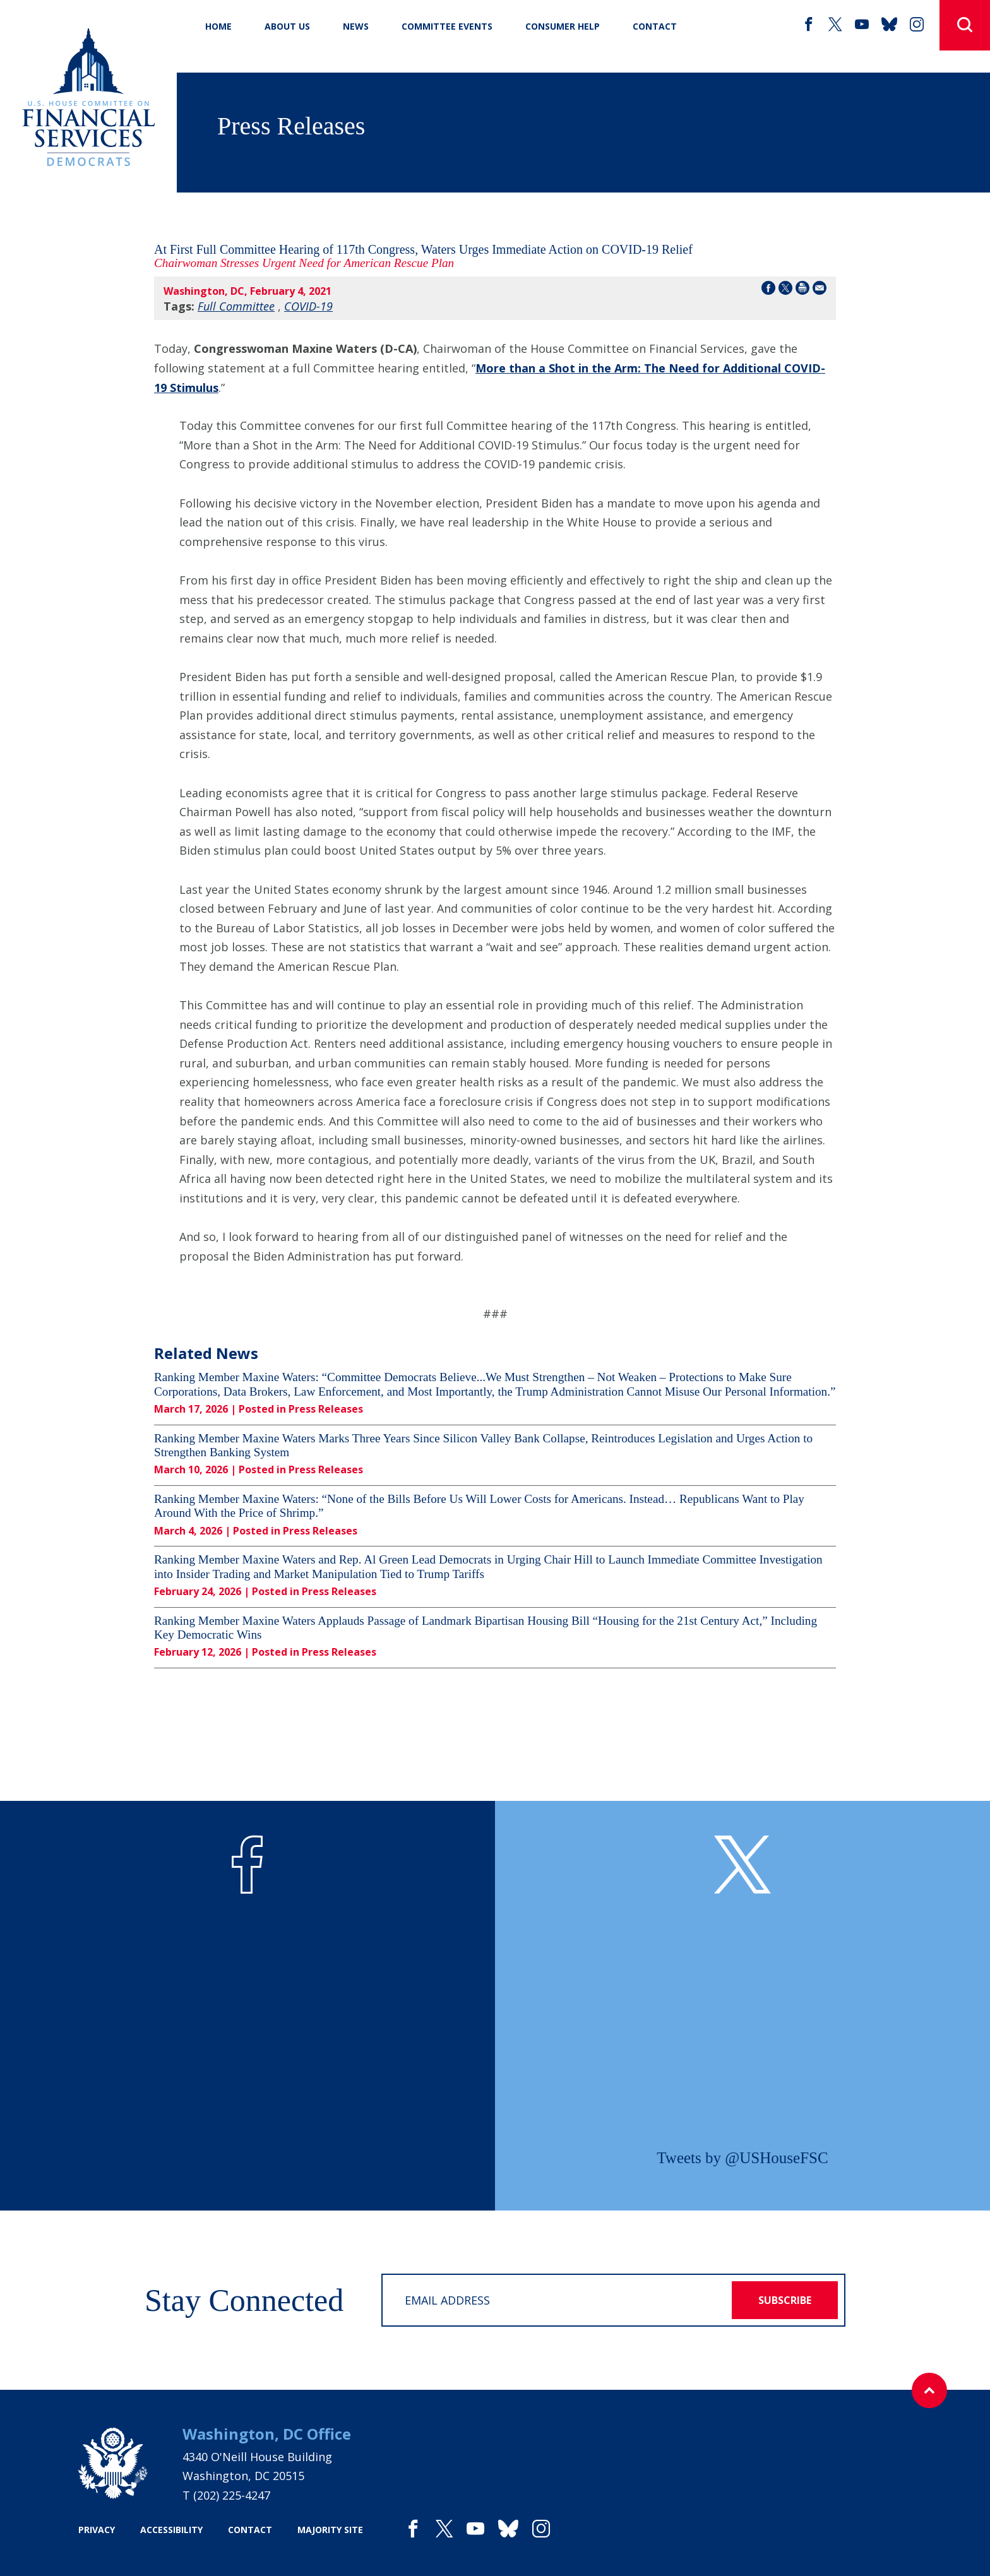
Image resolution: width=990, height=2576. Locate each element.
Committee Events (447, 26)
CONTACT (655, 26)
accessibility (171, 2530)
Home (218, 26)
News (356, 26)
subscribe (784, 2300)
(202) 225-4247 (231, 2495)
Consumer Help (562, 26)
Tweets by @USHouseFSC (742, 2157)
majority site (330, 2530)
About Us (287, 26)
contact (250, 2530)
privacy (96, 2530)
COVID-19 (308, 306)
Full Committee (236, 306)
